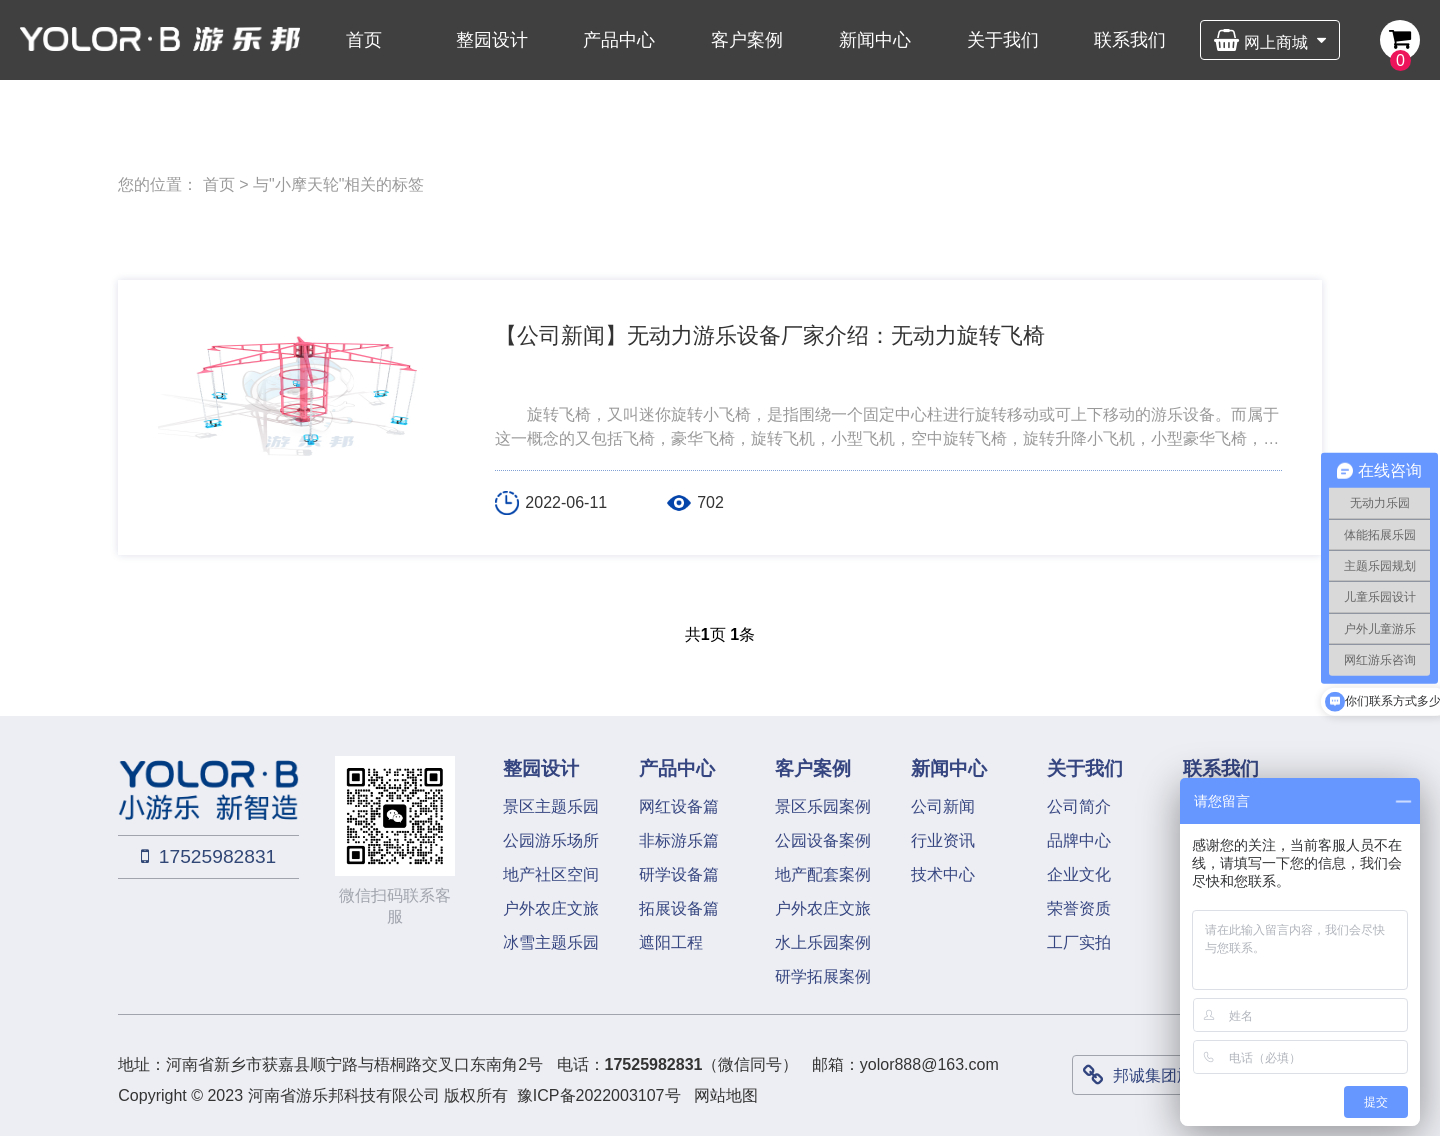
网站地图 (726, 1095)
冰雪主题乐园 (551, 942)
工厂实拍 (1079, 942)
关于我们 (1003, 40)
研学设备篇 (679, 874)
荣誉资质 (1079, 908)
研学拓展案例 (823, 976)
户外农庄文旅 (551, 908)
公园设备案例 (823, 840)
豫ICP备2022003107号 (599, 1095)
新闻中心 (875, 40)
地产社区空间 (551, 874)
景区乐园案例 (823, 806)
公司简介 (1079, 806)
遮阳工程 (671, 942)
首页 (364, 40)
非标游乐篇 (679, 840)
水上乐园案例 (823, 942)
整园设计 (492, 40)
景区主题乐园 (551, 806)
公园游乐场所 (551, 840)
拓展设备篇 (679, 908)
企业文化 (1079, 874)
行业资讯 (943, 840)
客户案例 (747, 40)
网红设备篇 (679, 806)
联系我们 (1130, 40)
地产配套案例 (823, 874)
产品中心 (619, 40)
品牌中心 (1079, 840)
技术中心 (943, 874)
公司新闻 (943, 806)
